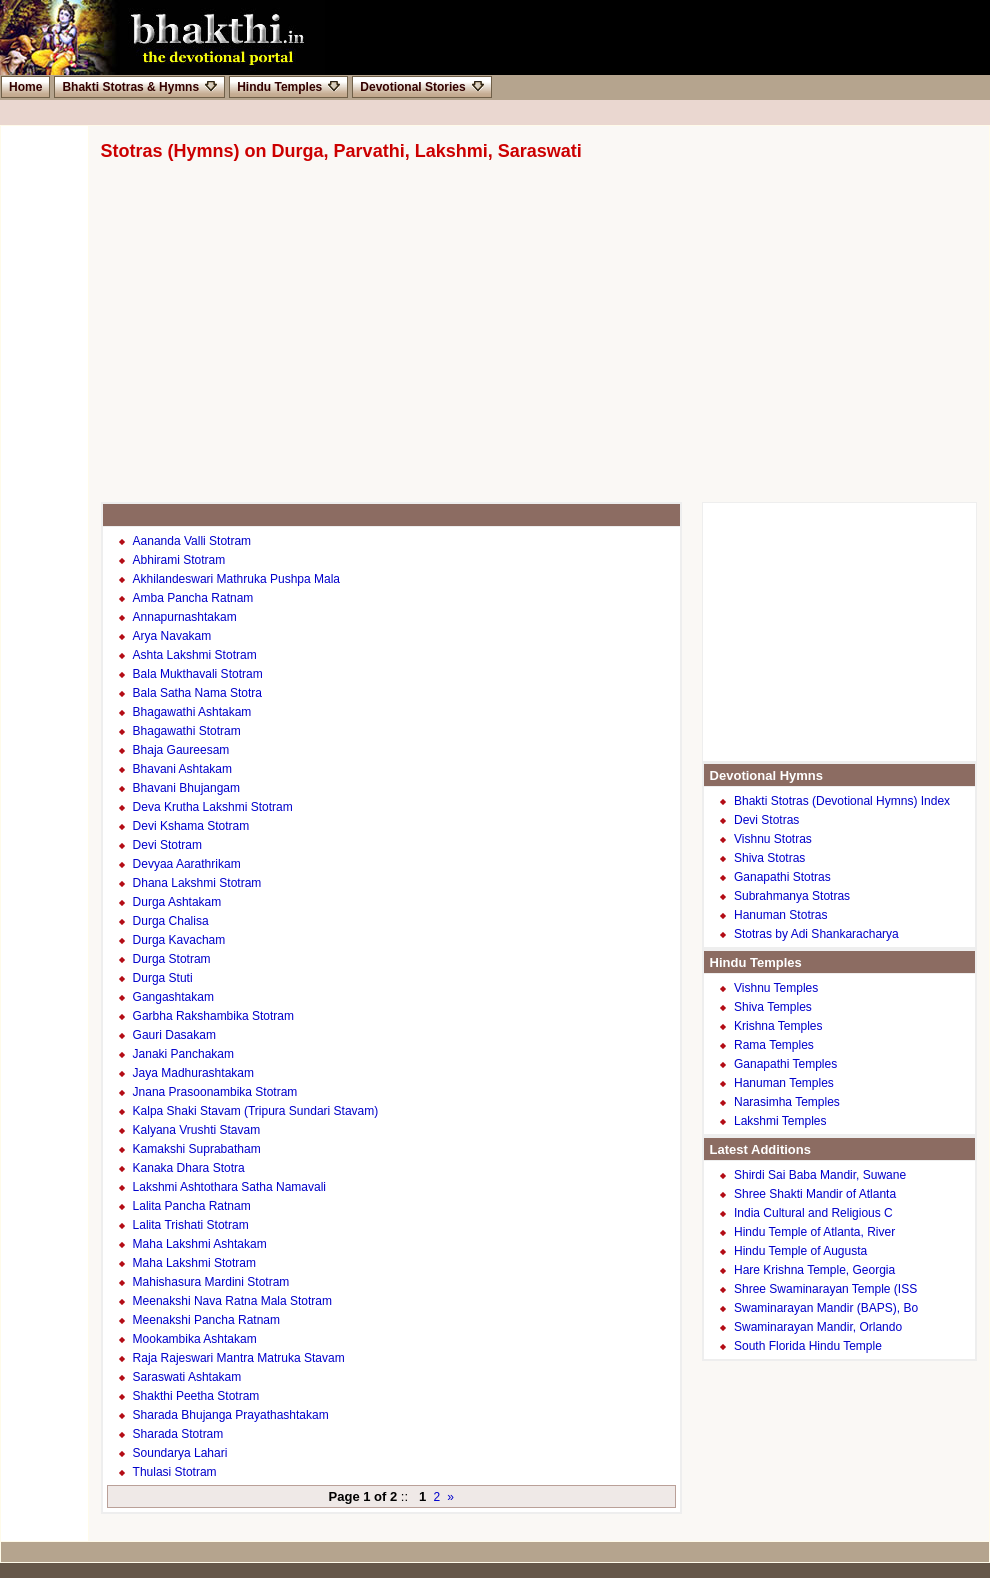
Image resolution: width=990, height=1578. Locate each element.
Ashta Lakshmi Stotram (195, 655)
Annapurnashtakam (185, 617)
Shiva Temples (773, 1007)
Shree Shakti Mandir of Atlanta (815, 1194)
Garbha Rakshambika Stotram (213, 1016)
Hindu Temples (288, 87)
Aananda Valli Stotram (192, 541)
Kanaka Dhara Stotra (189, 1168)
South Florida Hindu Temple (808, 1346)
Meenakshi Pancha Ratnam (206, 1320)
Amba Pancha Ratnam (193, 598)
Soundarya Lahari (180, 1453)
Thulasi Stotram (175, 1472)
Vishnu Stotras (773, 839)
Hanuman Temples (784, 1083)
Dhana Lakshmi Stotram (197, 883)
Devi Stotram (167, 845)
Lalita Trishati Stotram (191, 1225)
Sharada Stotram (178, 1434)
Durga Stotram (172, 959)
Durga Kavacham (179, 940)
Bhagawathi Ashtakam (192, 712)
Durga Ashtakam (177, 902)
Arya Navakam (172, 636)
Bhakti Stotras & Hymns (139, 87)
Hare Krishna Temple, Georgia (814, 1270)
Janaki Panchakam (183, 1054)
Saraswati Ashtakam (187, 1377)
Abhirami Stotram (179, 560)
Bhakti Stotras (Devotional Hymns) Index (842, 801)
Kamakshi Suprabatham (197, 1149)
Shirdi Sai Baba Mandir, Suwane (820, 1175)
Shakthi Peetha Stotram (196, 1396)
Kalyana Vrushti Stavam (197, 1130)
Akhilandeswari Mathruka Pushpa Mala (236, 579)
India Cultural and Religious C (813, 1213)
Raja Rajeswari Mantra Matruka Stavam (239, 1358)
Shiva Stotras (769, 858)
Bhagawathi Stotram (187, 731)
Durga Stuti (163, 978)
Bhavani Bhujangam (186, 788)
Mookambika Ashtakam (195, 1339)
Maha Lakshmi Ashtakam (200, 1244)
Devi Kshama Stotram (191, 826)
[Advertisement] (505, 342)
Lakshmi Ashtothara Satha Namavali (229, 1187)
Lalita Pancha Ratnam (192, 1206)
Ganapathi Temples (785, 1064)
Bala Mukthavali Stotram (198, 674)
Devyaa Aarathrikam (187, 864)
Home (25, 87)
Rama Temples (774, 1045)
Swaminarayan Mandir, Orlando (818, 1327)
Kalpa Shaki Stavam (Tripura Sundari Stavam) (256, 1111)
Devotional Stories (421, 87)
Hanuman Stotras (780, 915)
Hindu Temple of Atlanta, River (814, 1232)
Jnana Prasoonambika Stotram (215, 1092)
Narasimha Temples (787, 1102)
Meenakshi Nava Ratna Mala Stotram (232, 1301)
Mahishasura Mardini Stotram (211, 1282)
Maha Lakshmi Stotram (194, 1263)
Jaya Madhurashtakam (193, 1073)
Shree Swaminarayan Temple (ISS (825, 1289)
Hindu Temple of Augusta (800, 1251)
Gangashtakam (173, 997)
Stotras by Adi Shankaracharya (816, 934)
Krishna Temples (778, 1026)
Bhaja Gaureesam (181, 750)
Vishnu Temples (776, 988)
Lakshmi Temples (780, 1121)
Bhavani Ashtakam (182, 769)
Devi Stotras (766, 820)
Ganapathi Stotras (782, 877)
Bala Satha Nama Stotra (197, 693)
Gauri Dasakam (174, 1035)
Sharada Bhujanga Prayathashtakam (231, 1415)
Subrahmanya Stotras (792, 896)
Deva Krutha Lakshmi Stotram (213, 807)
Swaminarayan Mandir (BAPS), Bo (826, 1308)
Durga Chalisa (171, 921)
